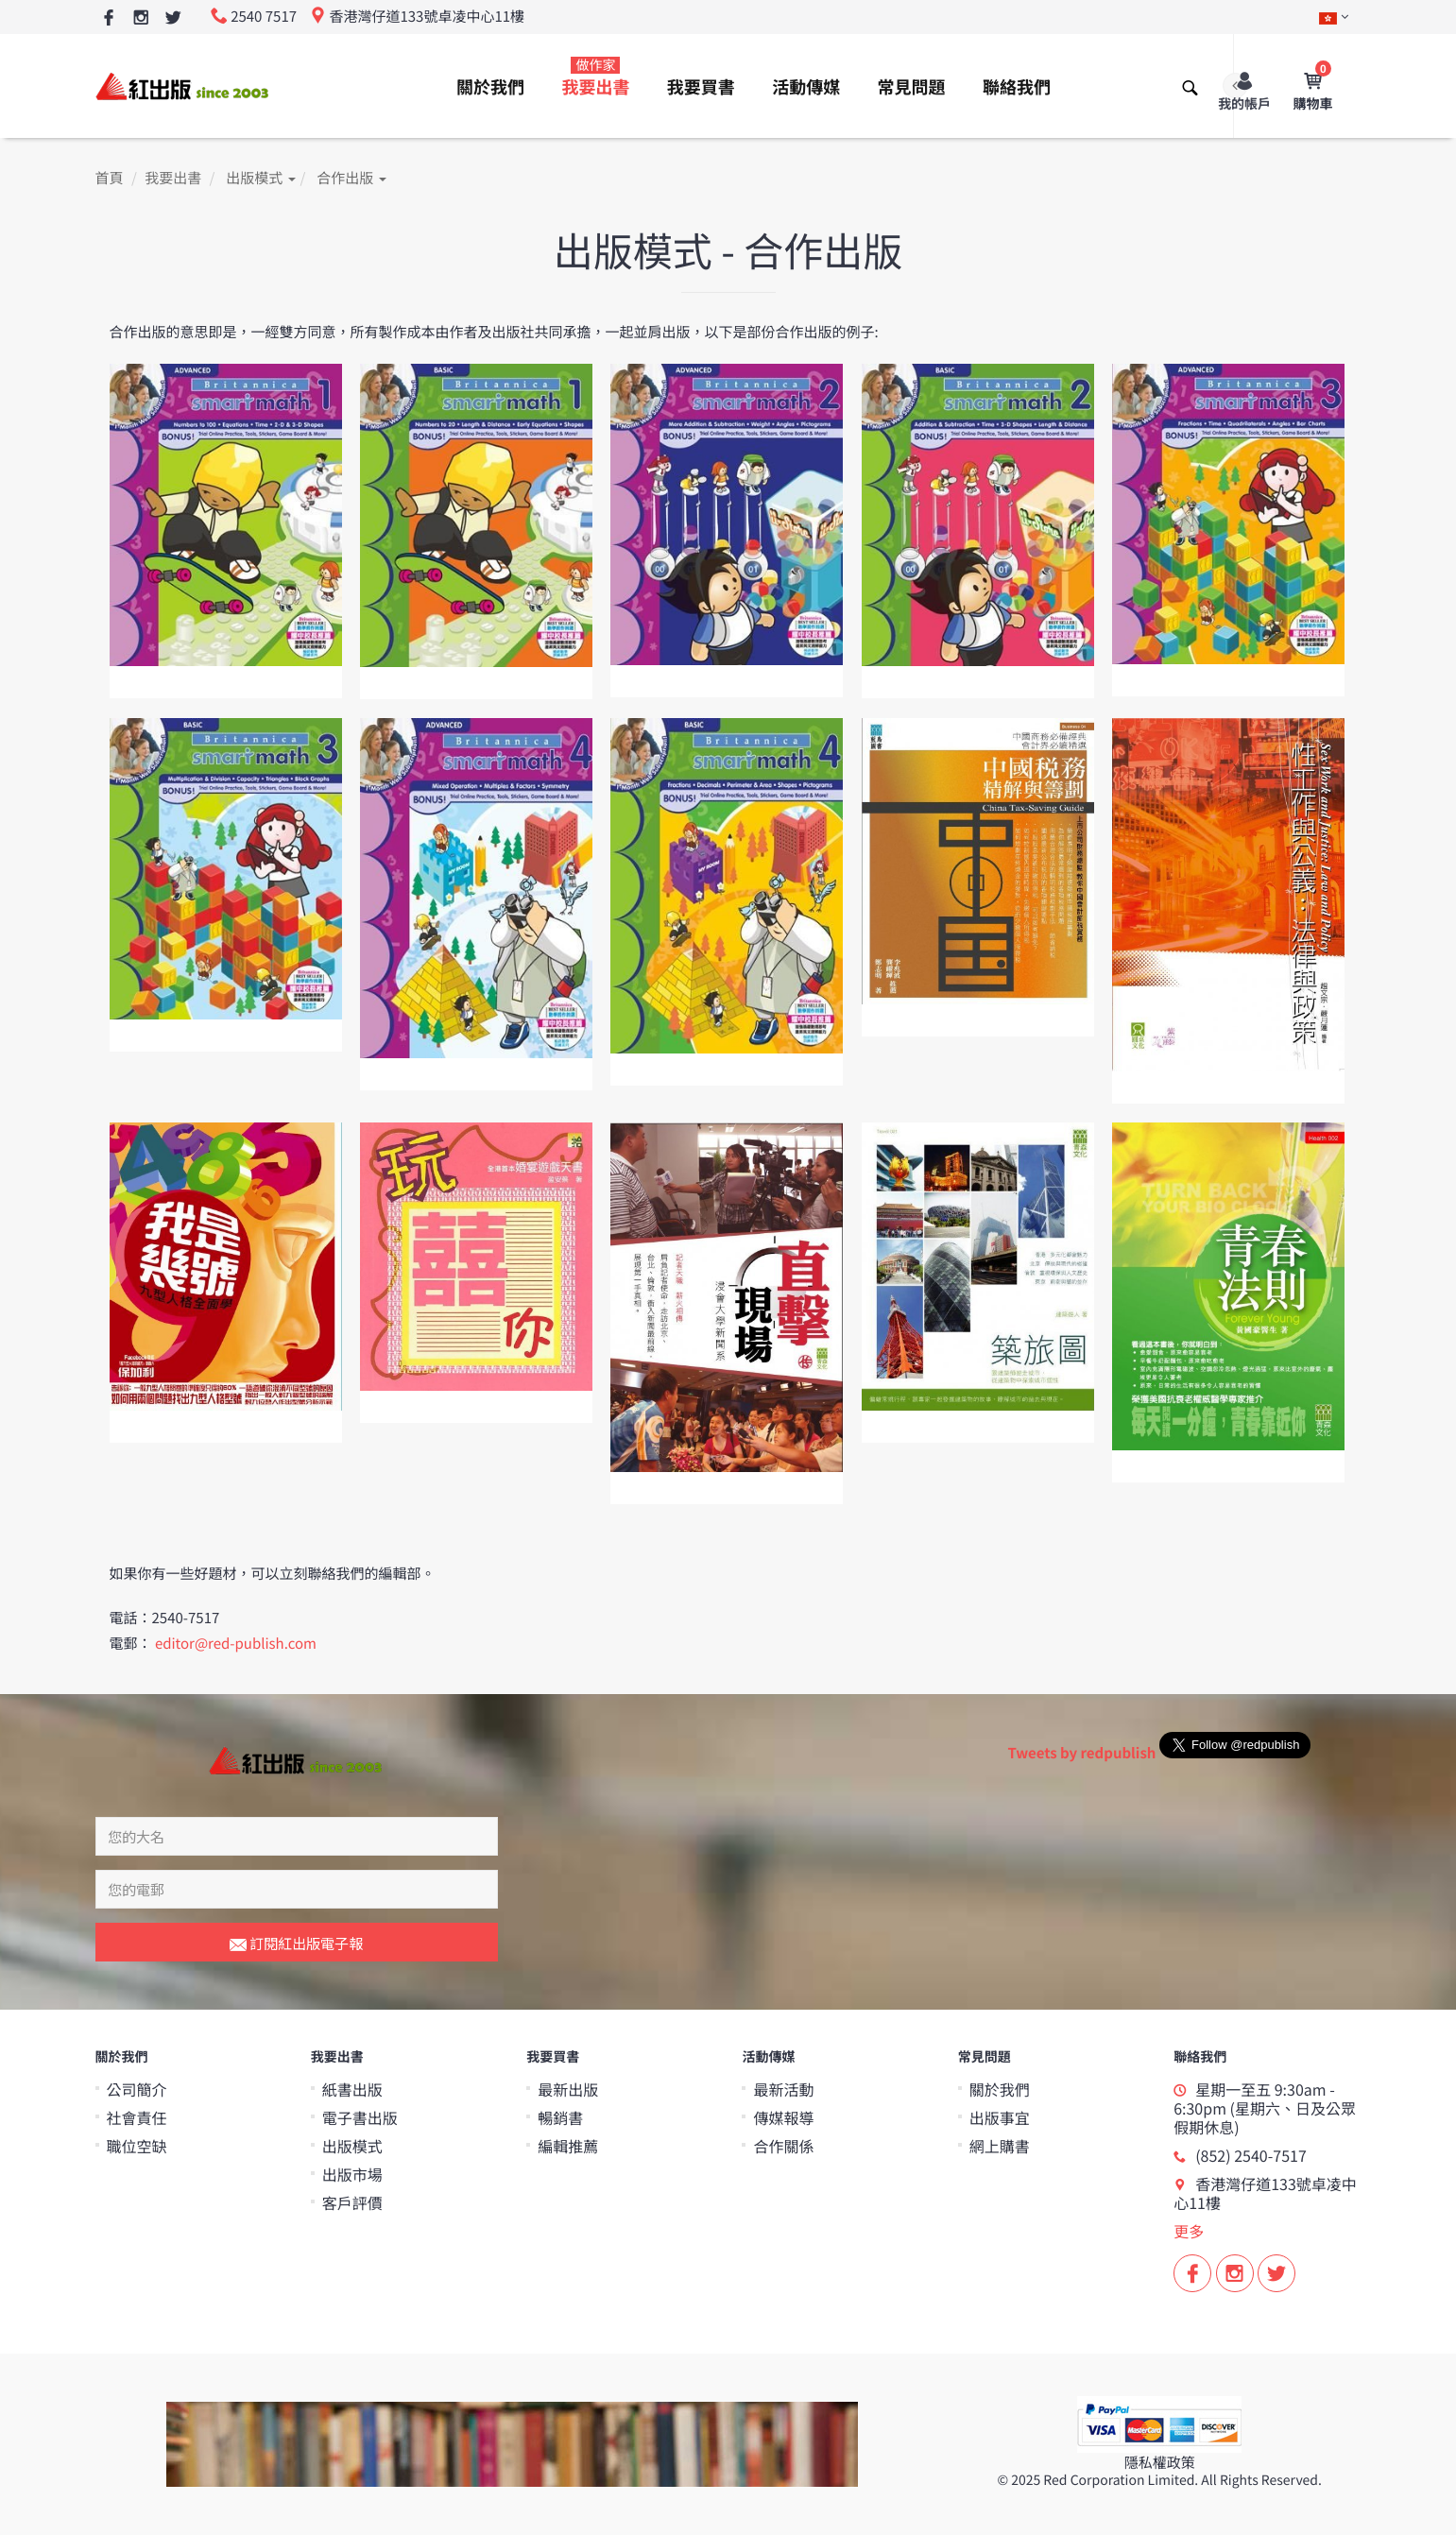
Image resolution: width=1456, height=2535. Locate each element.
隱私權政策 (1159, 2463)
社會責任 (137, 2117)
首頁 (109, 178)
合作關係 (783, 2145)
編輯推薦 (568, 2145)
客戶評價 (352, 2202)
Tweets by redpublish (1081, 1753)
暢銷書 (560, 2117)
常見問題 (912, 87)
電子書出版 (360, 2117)
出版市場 (352, 2174)
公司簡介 (137, 2089)
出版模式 (260, 178)
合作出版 (351, 178)
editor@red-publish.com (236, 1643)
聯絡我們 (1017, 87)
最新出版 (568, 2089)
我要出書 (595, 77)
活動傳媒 (806, 87)
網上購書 (999, 2145)
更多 (1188, 2230)
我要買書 (701, 87)
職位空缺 (137, 2145)
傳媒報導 (783, 2117)
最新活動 (783, 2089)
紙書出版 (352, 2089)
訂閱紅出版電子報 (296, 1944)
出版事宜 (999, 2117)
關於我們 (490, 87)
